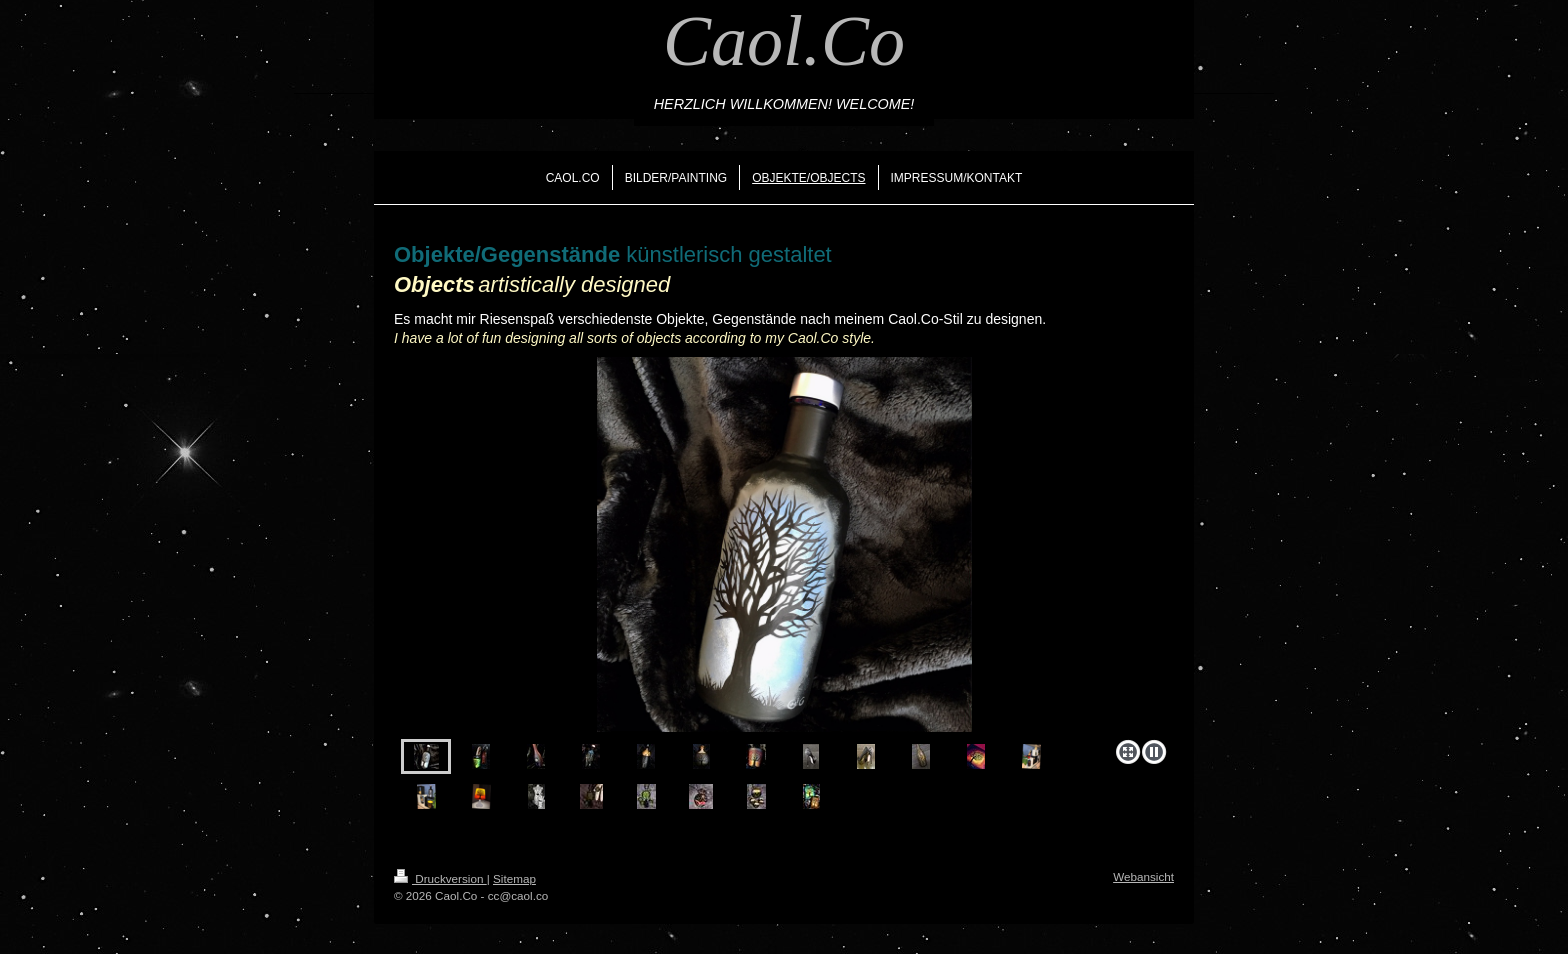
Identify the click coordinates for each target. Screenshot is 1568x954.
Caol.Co (784, 41)
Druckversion (440, 878)
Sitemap (514, 878)
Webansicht (1143, 876)
